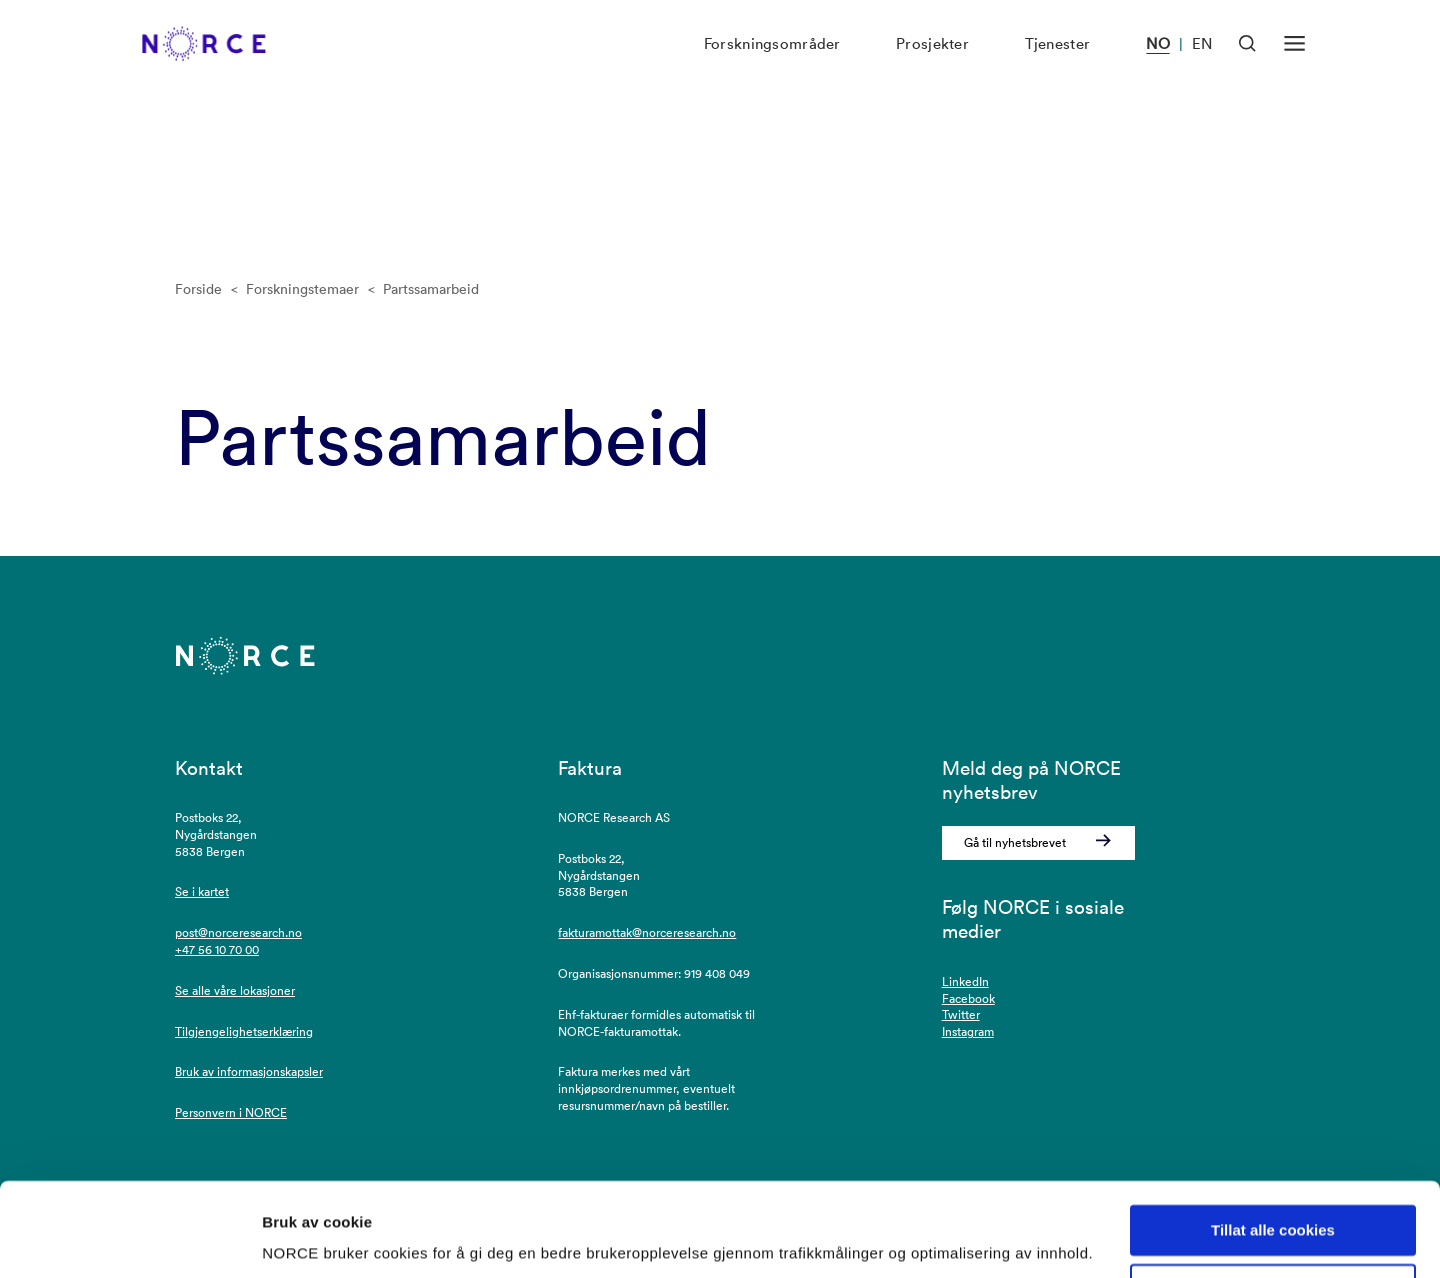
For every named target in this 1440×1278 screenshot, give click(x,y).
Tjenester (1058, 65)
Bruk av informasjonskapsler (249, 1071)
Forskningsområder (772, 65)
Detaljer (290, 1238)
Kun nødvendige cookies (1273, 1219)
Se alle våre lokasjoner (235, 990)
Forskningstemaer (302, 289)
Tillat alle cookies (1273, 1160)
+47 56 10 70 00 (217, 949)
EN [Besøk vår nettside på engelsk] (1202, 65)
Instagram (968, 1031)
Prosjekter (932, 65)
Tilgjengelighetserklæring (244, 1031)
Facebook (968, 998)
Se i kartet (202, 891)
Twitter (961, 1014)
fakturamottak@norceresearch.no (647, 932)
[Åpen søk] (1247, 64)
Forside (198, 289)
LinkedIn (965, 981)
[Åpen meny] (1294, 64)
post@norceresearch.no (238, 932)
